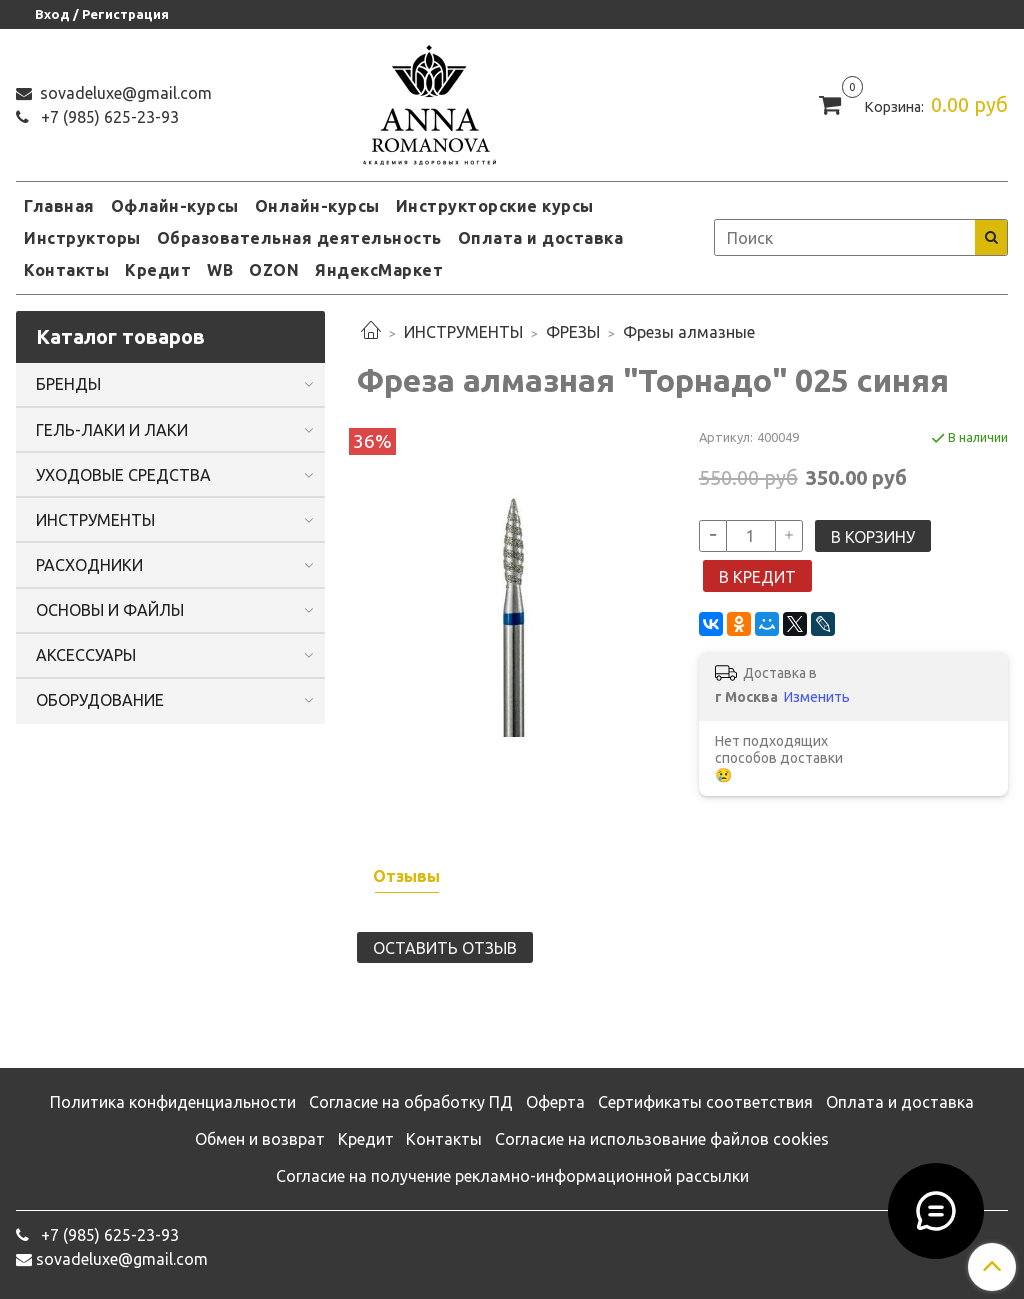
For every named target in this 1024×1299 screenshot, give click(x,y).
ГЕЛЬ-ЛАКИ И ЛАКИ (112, 430)
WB (220, 270)
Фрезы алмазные (689, 332)
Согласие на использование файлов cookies (662, 1139)
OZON (274, 270)
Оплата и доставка (541, 238)
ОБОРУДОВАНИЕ (100, 700)
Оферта (555, 1102)
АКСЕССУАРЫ (86, 655)
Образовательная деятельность (299, 238)
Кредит (158, 270)
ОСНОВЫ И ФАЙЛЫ (110, 610)
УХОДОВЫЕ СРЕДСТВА (123, 475)
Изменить (817, 697)
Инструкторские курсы (495, 206)
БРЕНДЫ (68, 384)
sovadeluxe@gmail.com (124, 93)
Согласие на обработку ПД (411, 1102)
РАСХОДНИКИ (89, 565)
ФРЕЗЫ (573, 332)
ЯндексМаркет (379, 270)
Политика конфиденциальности (173, 1102)
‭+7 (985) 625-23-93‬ (108, 117)
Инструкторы (82, 238)
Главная (59, 206)
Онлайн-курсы (317, 206)
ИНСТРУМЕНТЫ (463, 332)
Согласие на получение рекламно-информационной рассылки (512, 1176)
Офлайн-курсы (175, 206)
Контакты (66, 270)
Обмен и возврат (260, 1139)
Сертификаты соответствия (705, 1102)
